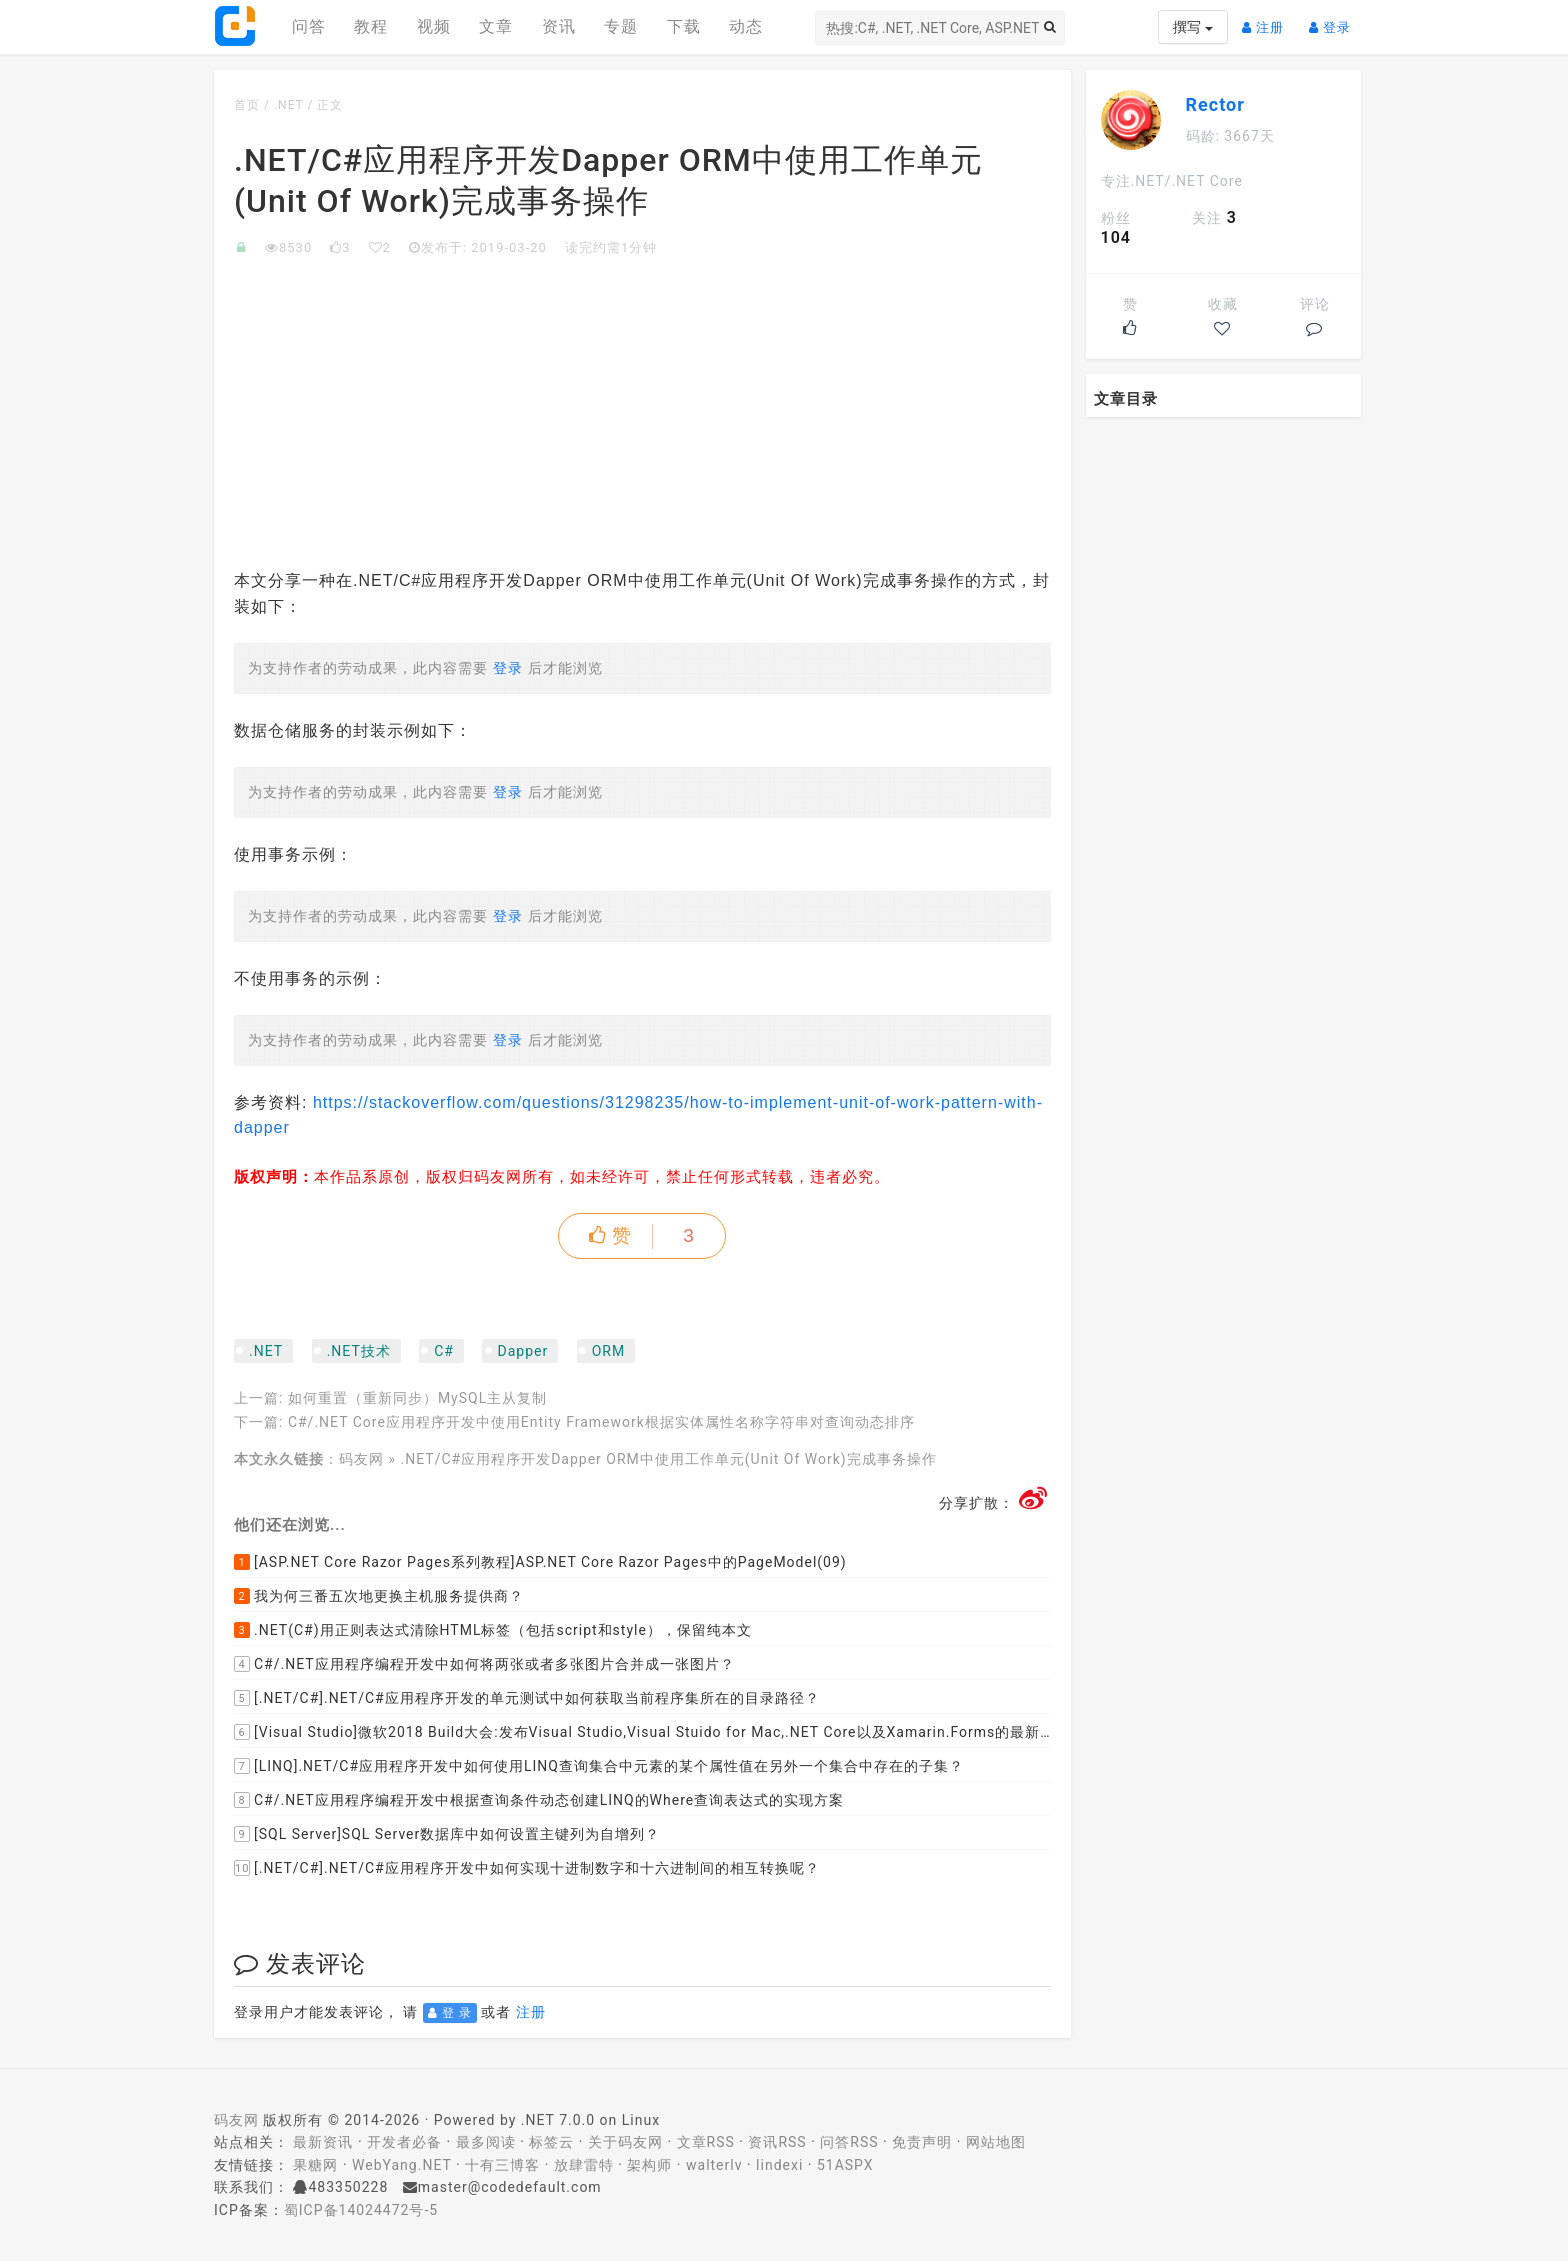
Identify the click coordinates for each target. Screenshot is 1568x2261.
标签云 (551, 2142)
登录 (1335, 19)
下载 (684, 26)
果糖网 (315, 2165)
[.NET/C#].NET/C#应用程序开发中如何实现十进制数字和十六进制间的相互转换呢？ (527, 1868)
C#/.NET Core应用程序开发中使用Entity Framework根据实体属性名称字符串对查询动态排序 (601, 1422)
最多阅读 (486, 2142)
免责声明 (922, 2142)
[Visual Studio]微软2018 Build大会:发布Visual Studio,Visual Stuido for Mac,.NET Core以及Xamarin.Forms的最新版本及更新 (642, 1732)
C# (444, 1351)
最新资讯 (323, 2142)
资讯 (559, 26)
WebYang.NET (401, 2165)
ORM (608, 1351)
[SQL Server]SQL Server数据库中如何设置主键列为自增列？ (447, 1834)
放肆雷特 (584, 2165)
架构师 (649, 2165)
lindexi (779, 2165)
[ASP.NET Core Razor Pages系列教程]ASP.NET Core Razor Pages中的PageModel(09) (540, 1562)
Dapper (522, 1351)
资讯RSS (777, 2142)
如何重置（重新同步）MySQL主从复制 (417, 1398)
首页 (247, 105)
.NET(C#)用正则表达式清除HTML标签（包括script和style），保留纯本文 (493, 1630)
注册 (1268, 19)
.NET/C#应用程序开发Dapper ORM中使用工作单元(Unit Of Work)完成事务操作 (669, 1459)
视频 (434, 26)
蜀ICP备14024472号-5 (361, 2210)
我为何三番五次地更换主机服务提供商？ (379, 1596)
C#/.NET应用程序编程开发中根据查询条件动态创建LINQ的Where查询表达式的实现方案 (539, 1800)
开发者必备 (404, 2142)
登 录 (450, 2013)
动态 (746, 26)
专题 (621, 26)
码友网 (361, 1459)
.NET (289, 105)
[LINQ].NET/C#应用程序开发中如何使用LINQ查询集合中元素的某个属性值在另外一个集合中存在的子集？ (599, 1766)
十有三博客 (502, 2165)
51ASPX (845, 2165)
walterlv (714, 2165)
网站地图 (996, 2142)
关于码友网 (625, 2142)
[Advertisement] (642, 408)
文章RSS (706, 2142)
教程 (371, 26)
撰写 (1192, 27)
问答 (309, 26)
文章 (496, 26)
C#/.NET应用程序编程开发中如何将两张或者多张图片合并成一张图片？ (484, 1664)
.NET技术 (359, 1351)
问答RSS (849, 2142)
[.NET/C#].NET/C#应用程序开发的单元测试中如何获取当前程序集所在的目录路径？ (527, 1698)
